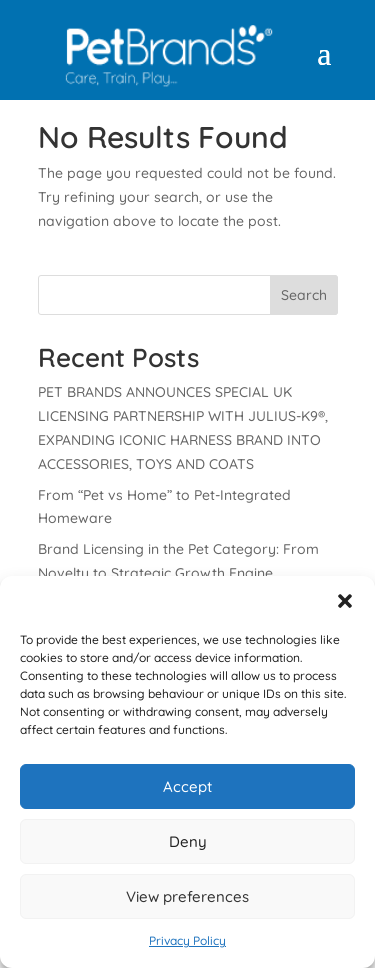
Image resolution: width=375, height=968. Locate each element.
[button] (345, 601)
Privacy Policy (187, 940)
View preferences (187, 896)
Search (304, 295)
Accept (187, 786)
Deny (188, 841)
